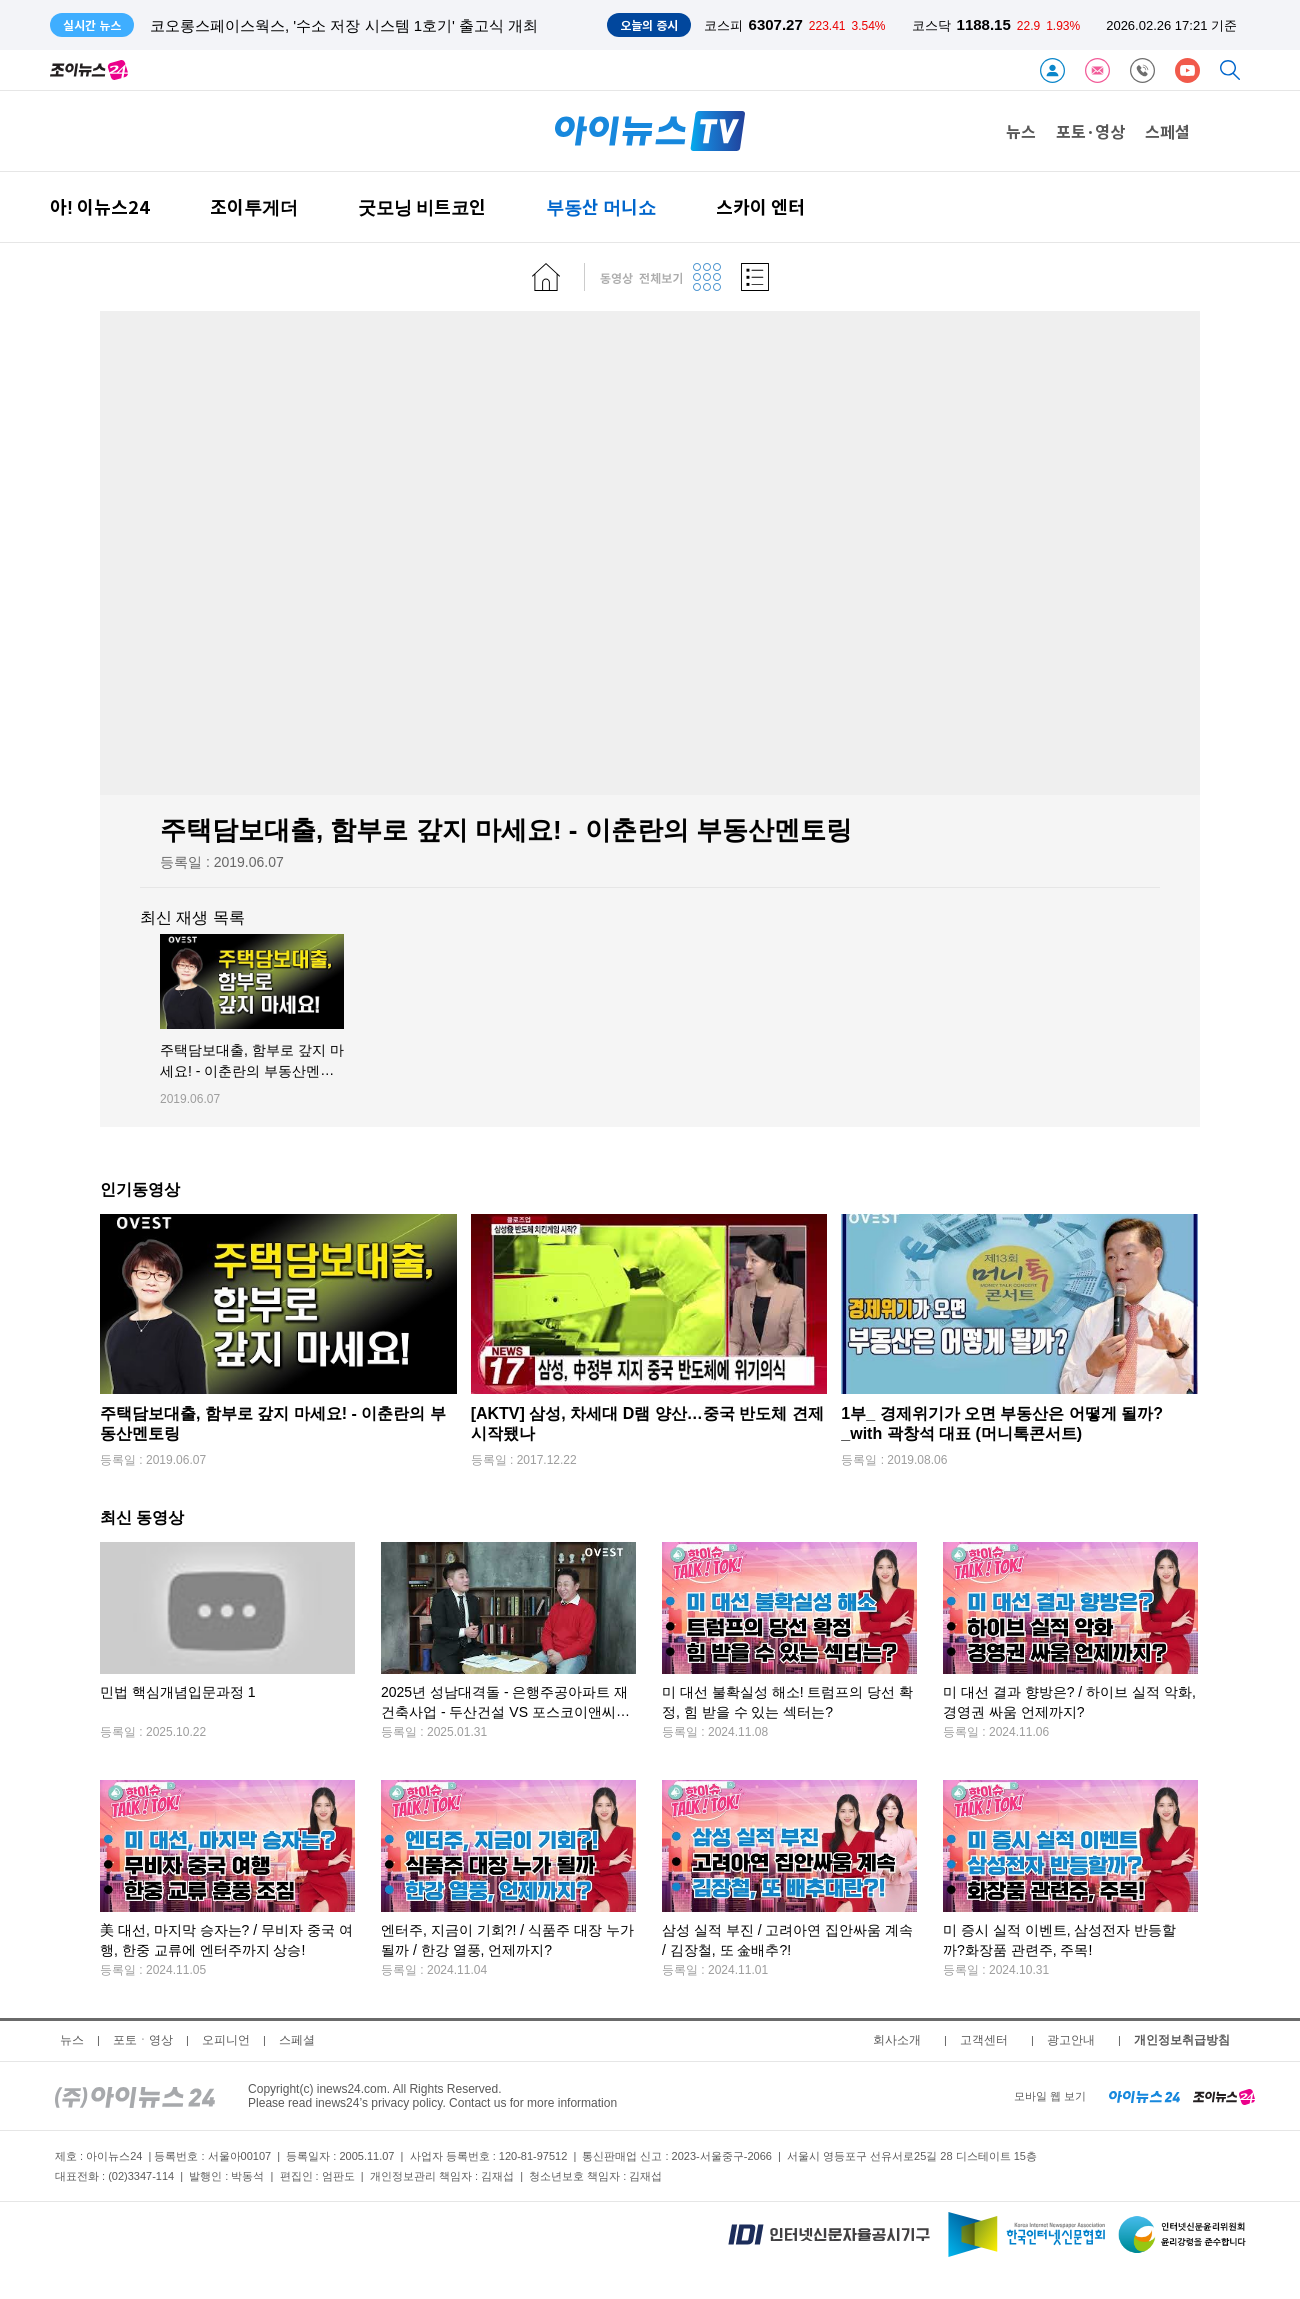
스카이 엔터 (760, 206)
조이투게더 (254, 206)
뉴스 (1021, 131)
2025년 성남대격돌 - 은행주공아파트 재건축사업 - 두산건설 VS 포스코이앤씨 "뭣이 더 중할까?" (504, 1712)
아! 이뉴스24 (100, 206)
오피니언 (226, 2040)
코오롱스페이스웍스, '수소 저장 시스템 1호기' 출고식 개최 (344, 25)
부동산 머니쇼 (601, 206)
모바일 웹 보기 (1050, 2096)
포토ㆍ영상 (143, 2040)
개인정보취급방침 (1182, 2040)
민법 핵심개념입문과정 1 (178, 1693)
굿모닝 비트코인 (422, 206)
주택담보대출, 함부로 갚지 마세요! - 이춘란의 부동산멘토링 (252, 1071)
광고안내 (1071, 2040)
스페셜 (1167, 131)
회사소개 (897, 2040)
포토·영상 (1090, 131)
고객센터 (984, 2040)
